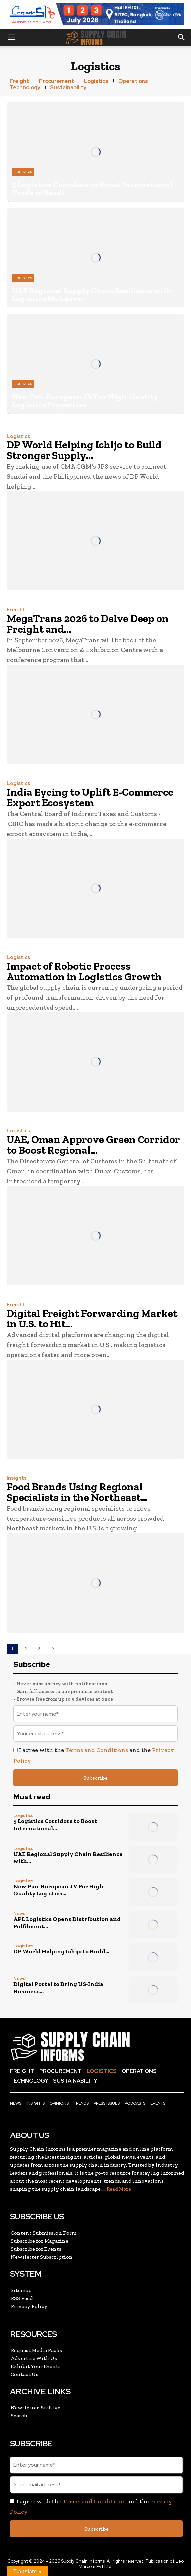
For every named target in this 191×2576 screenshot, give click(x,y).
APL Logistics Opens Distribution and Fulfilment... (67, 1922)
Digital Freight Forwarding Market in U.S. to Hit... (92, 1318)
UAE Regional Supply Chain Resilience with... (68, 1857)
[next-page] (53, 1649)
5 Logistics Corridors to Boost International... (55, 1824)
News (19, 1913)
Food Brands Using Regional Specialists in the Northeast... (77, 1492)
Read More (119, 2189)
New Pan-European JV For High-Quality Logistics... (59, 1890)
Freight (16, 609)
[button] (11, 37)
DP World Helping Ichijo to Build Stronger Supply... (84, 450)
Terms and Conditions (96, 1750)
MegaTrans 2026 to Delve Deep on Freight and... (88, 623)
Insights (17, 1478)
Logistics (23, 171)
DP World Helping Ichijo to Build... (61, 1951)
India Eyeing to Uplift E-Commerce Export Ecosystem (90, 797)
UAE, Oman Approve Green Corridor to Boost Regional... (93, 1144)
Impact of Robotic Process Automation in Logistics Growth (84, 971)
